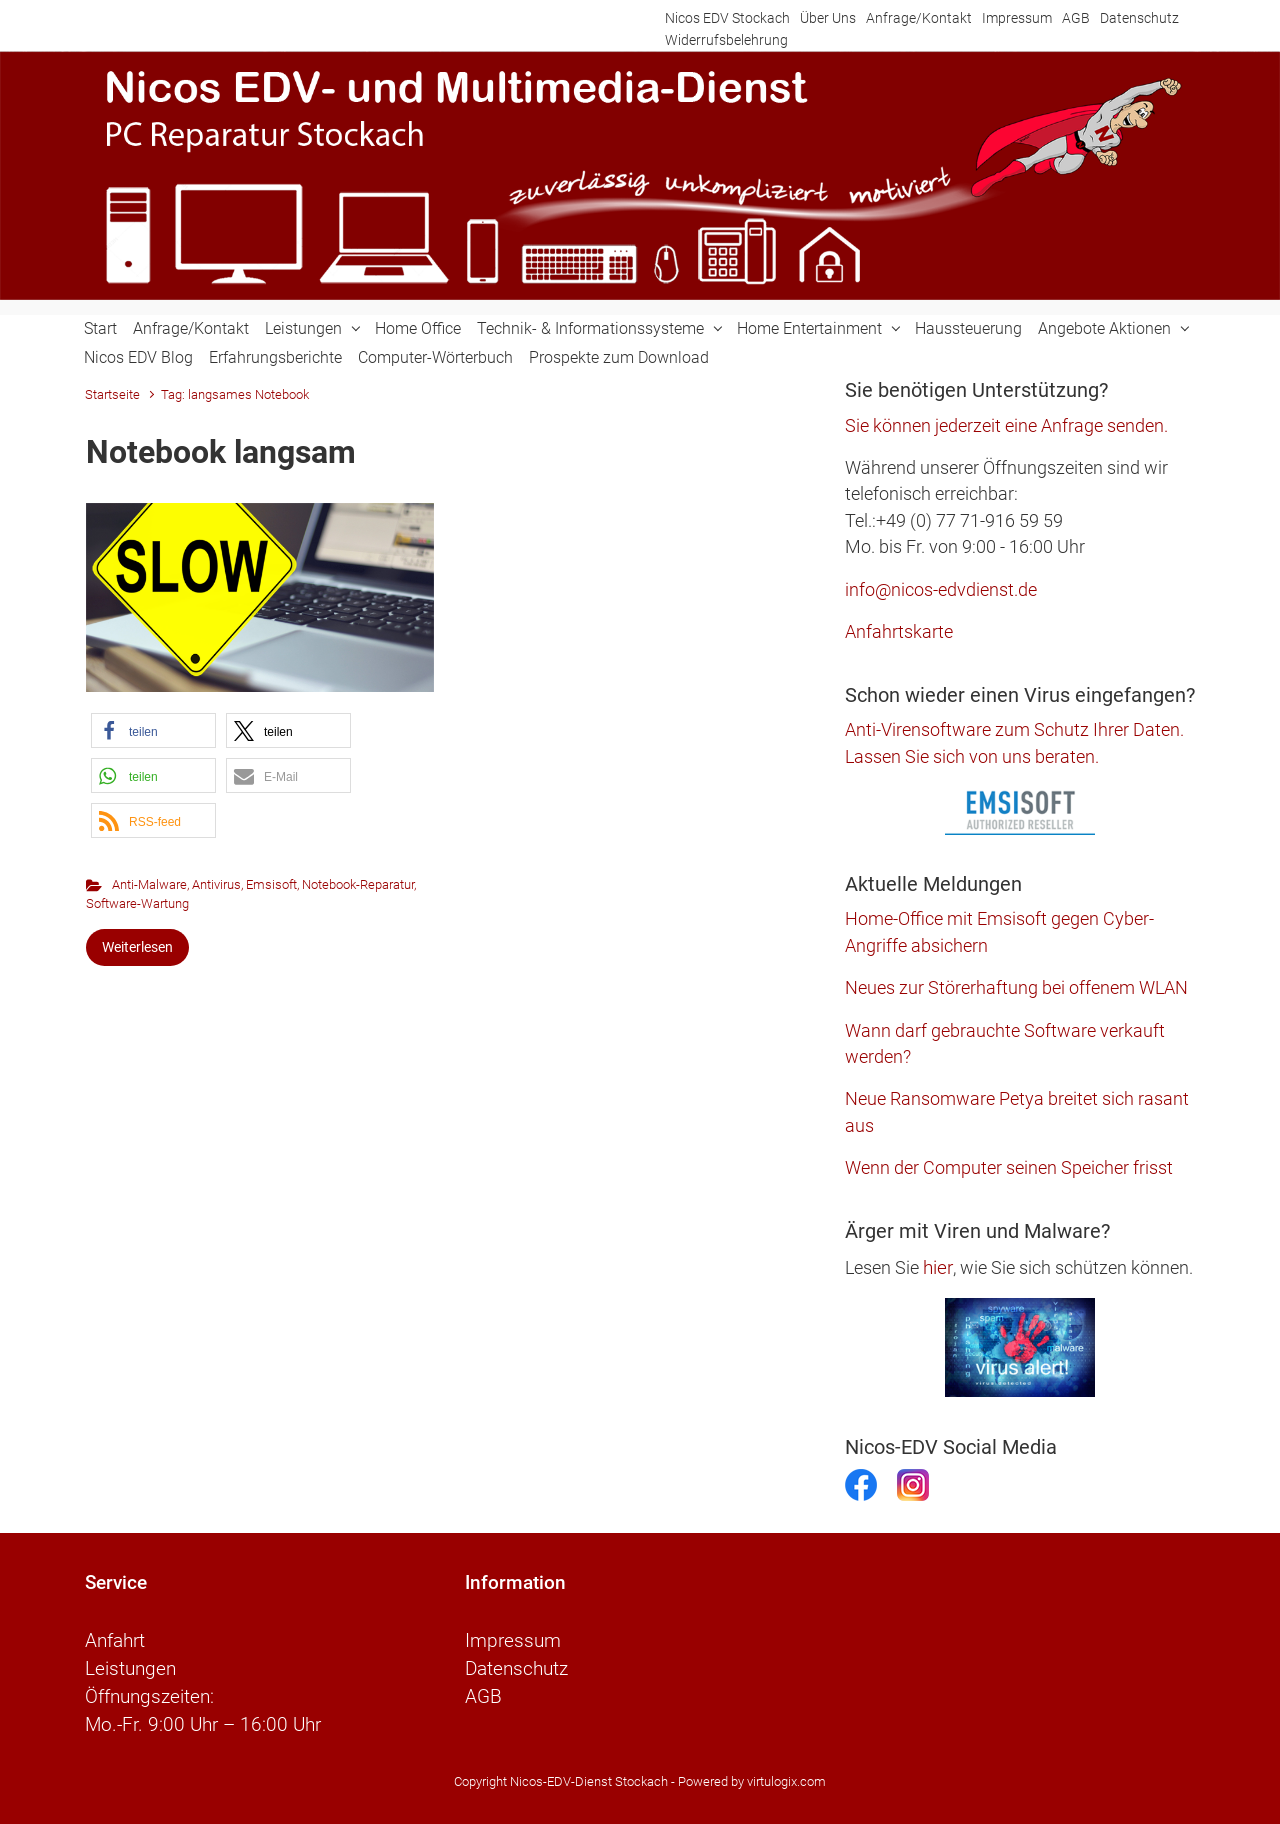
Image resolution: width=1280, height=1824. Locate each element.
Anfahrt (115, 1641)
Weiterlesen (137, 947)
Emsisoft (271, 884)
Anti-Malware (149, 884)
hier (938, 1267)
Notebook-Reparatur (358, 884)
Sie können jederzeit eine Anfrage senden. (1006, 426)
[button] (153, 730)
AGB (1076, 18)
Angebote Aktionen (1104, 328)
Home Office (418, 328)
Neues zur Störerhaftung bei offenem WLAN (1016, 988)
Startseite (112, 394)
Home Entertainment (809, 328)
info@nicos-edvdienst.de (941, 590)
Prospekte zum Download (619, 357)
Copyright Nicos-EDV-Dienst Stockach (561, 1781)
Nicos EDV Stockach (727, 18)
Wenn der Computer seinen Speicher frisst (1009, 1168)
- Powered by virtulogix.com (748, 1781)
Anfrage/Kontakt (919, 18)
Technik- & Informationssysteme (590, 328)
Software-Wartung (137, 903)
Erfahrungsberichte (275, 357)
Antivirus (216, 884)
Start (100, 328)
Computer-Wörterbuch (435, 357)
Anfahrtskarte (899, 632)
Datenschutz (1139, 18)
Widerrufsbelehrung (726, 40)
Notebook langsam (221, 452)
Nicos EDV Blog (138, 357)
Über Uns (828, 18)
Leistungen (303, 328)
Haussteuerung (968, 328)
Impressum (1017, 18)
